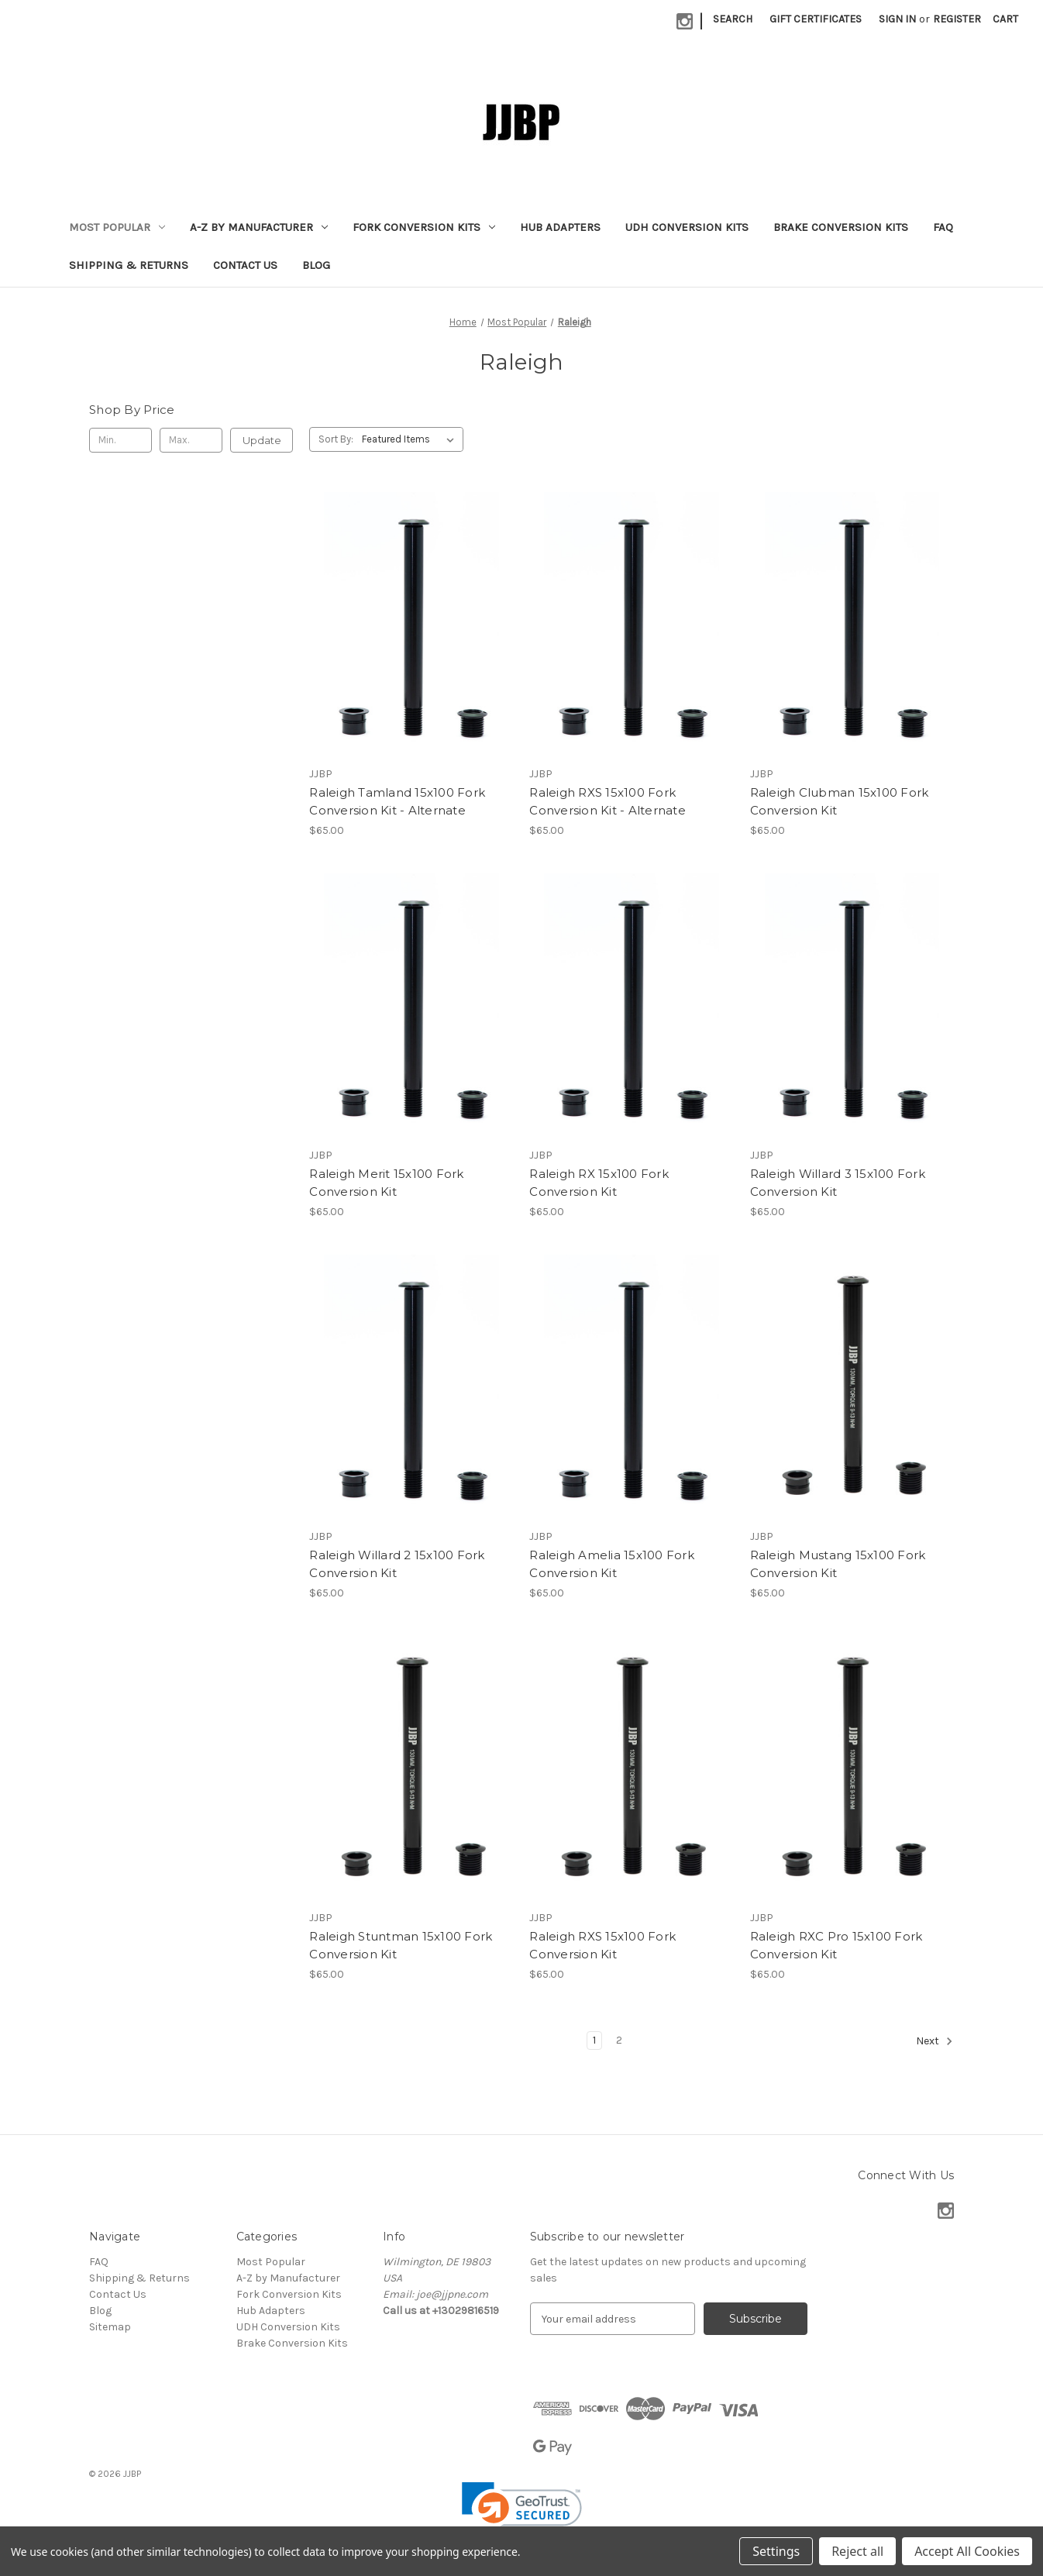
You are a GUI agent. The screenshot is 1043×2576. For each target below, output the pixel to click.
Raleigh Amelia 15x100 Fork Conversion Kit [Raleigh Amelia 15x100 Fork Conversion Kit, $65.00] (611, 1564)
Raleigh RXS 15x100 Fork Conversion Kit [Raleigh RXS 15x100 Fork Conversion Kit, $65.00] (602, 1945)
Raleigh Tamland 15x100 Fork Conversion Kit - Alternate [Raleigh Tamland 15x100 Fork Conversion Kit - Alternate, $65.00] (397, 801)
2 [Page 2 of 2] (619, 2040)
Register (957, 19)
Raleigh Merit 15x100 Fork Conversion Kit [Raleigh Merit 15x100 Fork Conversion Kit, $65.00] (386, 1182)
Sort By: (335, 439)
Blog (316, 265)
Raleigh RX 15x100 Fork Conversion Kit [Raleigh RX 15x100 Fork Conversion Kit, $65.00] (599, 1182)
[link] (522, 2512)
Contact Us (245, 265)
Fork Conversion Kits (424, 227)
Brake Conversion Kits (840, 227)
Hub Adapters (560, 227)
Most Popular (117, 227)
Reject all (857, 2551)
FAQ (943, 227)
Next (934, 2041)
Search (732, 19)
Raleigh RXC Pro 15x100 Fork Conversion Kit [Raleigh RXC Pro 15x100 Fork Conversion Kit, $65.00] (836, 1945)
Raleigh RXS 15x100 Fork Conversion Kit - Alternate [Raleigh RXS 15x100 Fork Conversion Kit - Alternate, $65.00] (607, 801)
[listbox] (411, 439)
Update (262, 440)
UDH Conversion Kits (687, 227)
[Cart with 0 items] (1005, 19)
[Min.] (120, 440)
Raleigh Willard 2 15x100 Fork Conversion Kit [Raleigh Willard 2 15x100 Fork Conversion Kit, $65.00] (396, 1564)
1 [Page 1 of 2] (594, 2040)
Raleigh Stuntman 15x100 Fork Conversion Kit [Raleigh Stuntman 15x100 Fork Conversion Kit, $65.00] (400, 1945)
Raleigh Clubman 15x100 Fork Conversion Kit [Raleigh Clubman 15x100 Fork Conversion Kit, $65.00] (839, 801)
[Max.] (191, 440)
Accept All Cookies (967, 2551)
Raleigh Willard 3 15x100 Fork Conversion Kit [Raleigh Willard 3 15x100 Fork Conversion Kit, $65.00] (837, 1182)
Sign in (897, 19)
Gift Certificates (815, 19)
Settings (776, 2551)
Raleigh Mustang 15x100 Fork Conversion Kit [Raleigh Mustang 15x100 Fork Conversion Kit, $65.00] (838, 1564)
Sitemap (110, 2326)
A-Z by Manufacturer (259, 227)
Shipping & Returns (128, 265)
